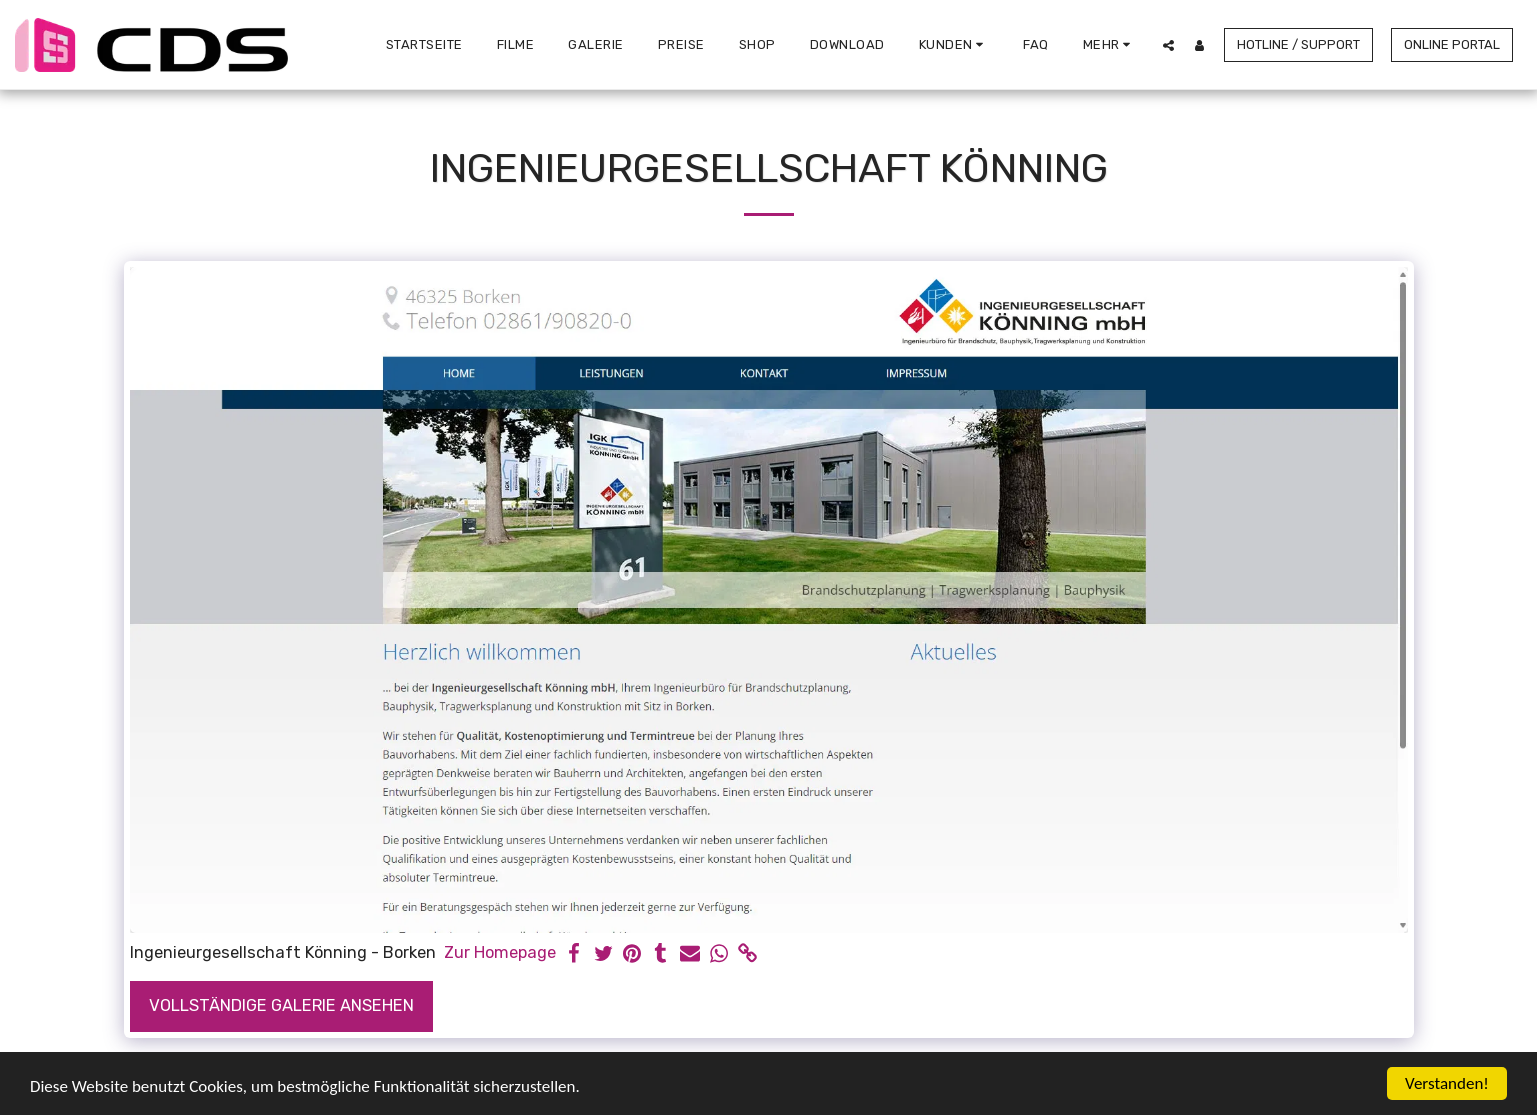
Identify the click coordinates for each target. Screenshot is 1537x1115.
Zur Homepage (500, 952)
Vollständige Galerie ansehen (281, 1005)
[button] (954, 45)
